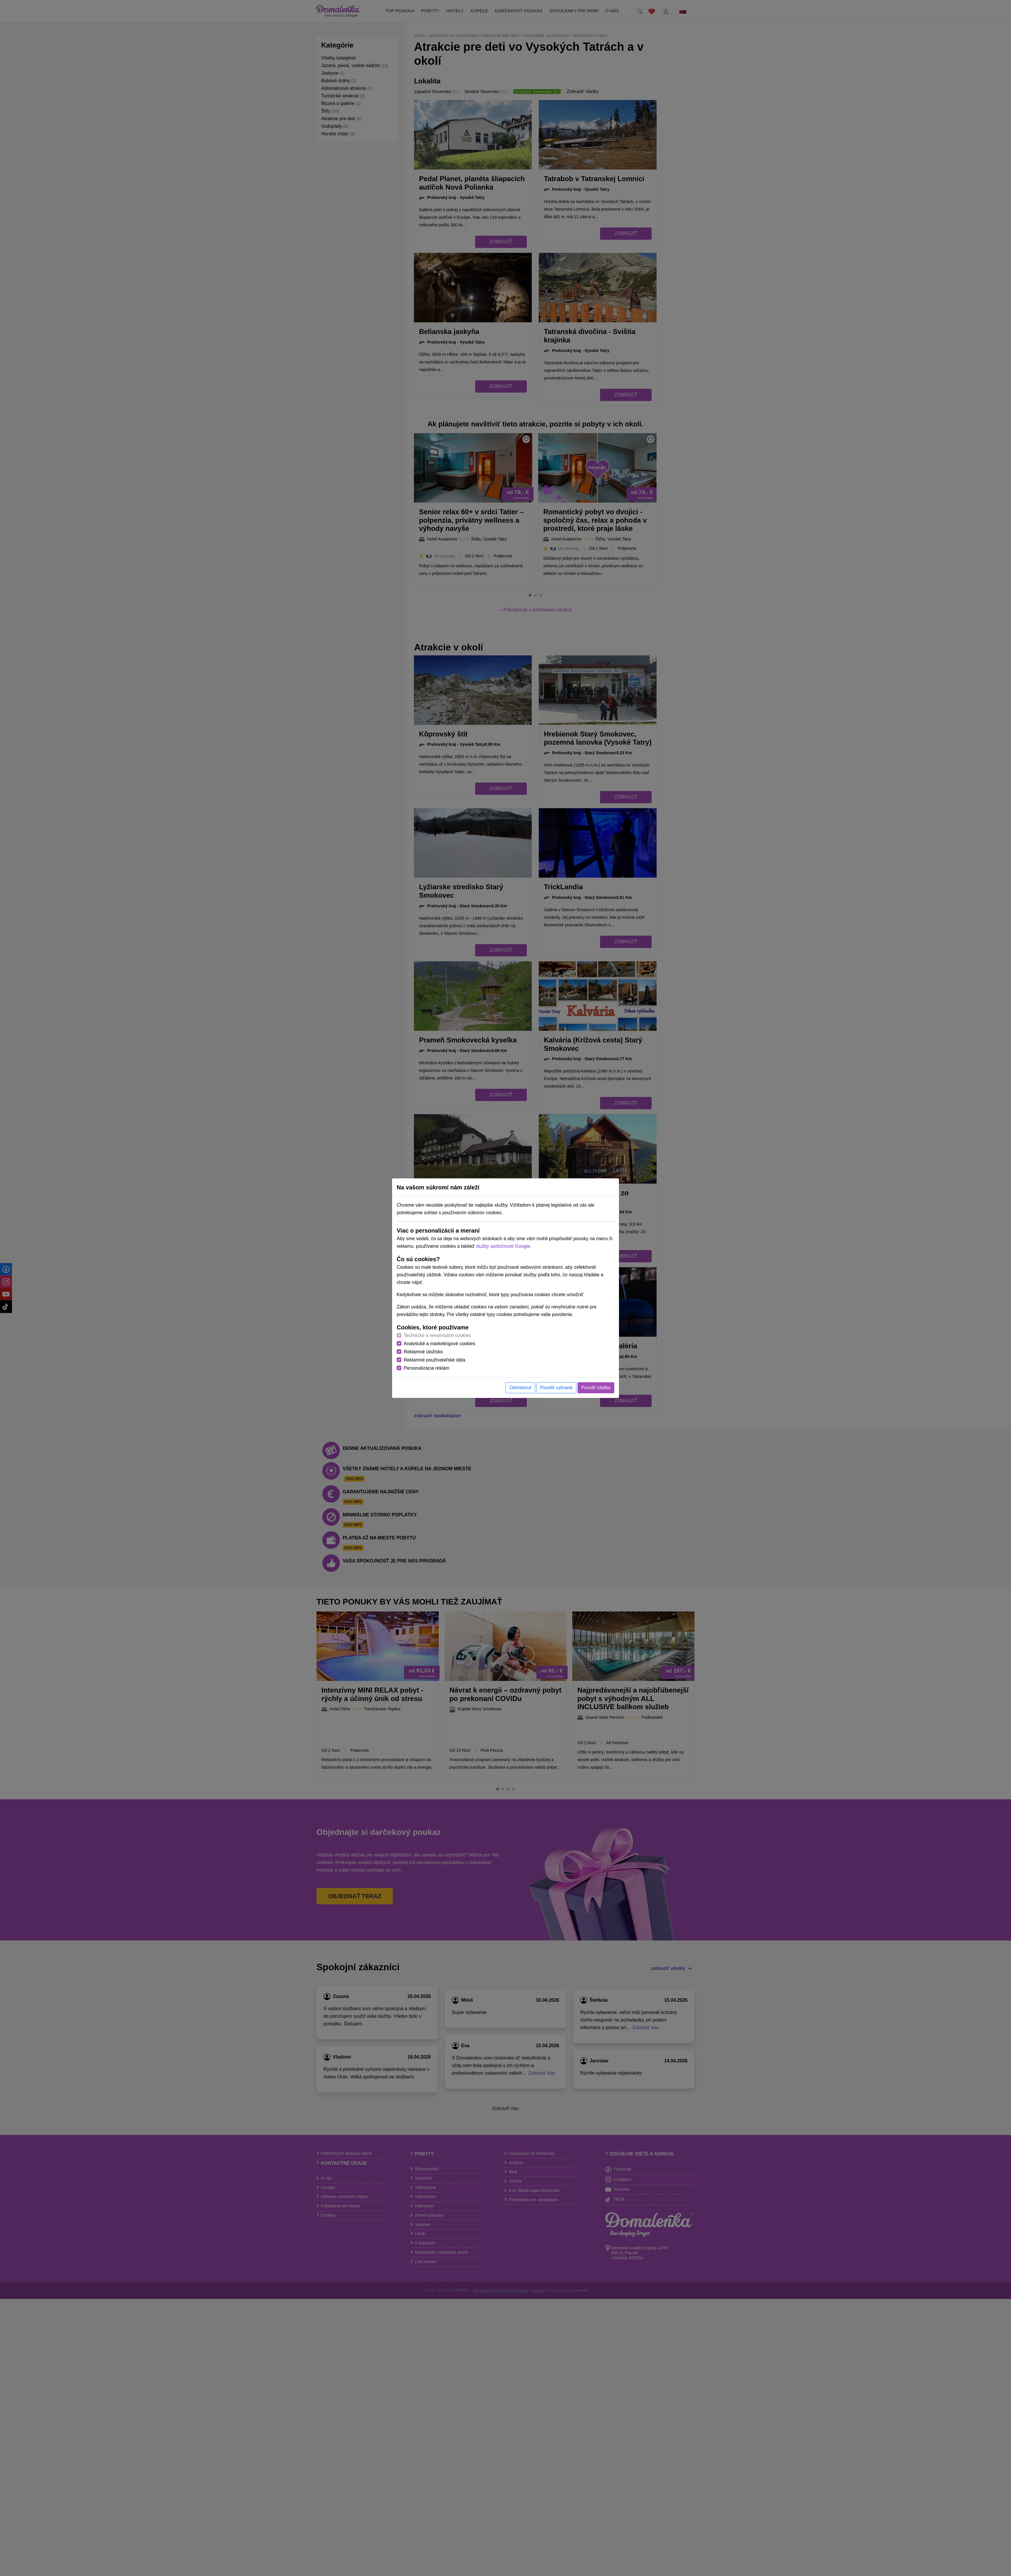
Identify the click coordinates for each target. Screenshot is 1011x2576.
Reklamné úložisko (423, 1351)
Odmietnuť (520, 1387)
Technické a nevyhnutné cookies (437, 1335)
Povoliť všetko (596, 1387)
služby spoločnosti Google (503, 1246)
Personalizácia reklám (426, 1368)
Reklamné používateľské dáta (434, 1359)
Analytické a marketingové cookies (439, 1343)
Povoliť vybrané (556, 1387)
